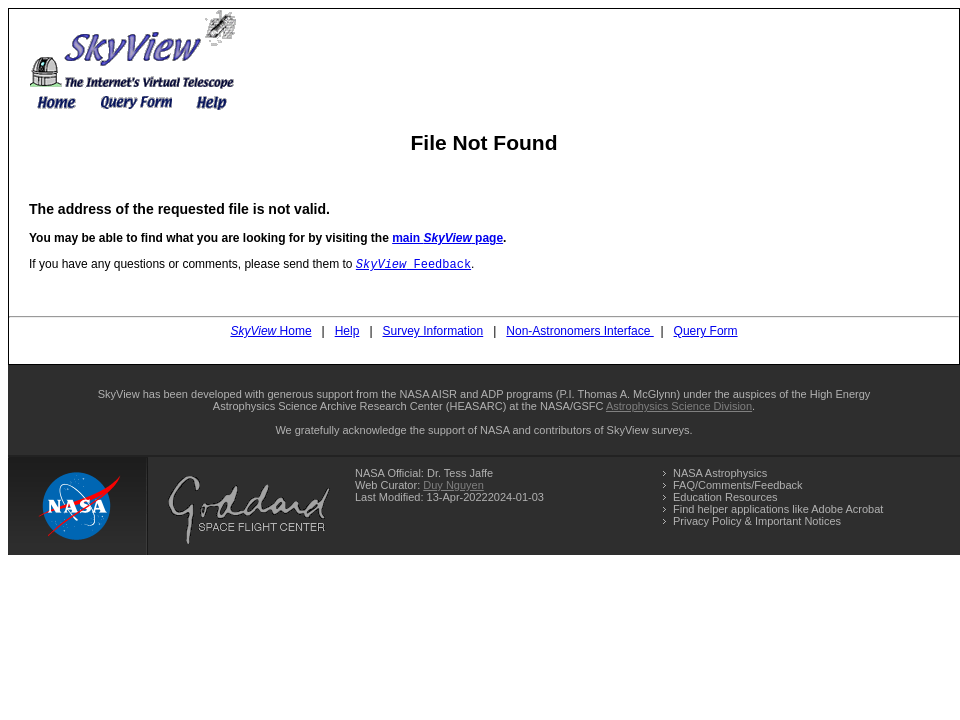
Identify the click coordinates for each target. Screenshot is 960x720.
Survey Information (433, 333)
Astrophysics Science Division (679, 408)
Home (270, 333)
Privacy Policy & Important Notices (757, 523)
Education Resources (725, 499)
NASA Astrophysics (720, 475)
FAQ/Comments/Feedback (738, 487)
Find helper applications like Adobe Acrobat (778, 511)
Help (347, 333)
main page (447, 238)
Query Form (706, 333)
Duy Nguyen (453, 487)
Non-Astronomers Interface (579, 333)
